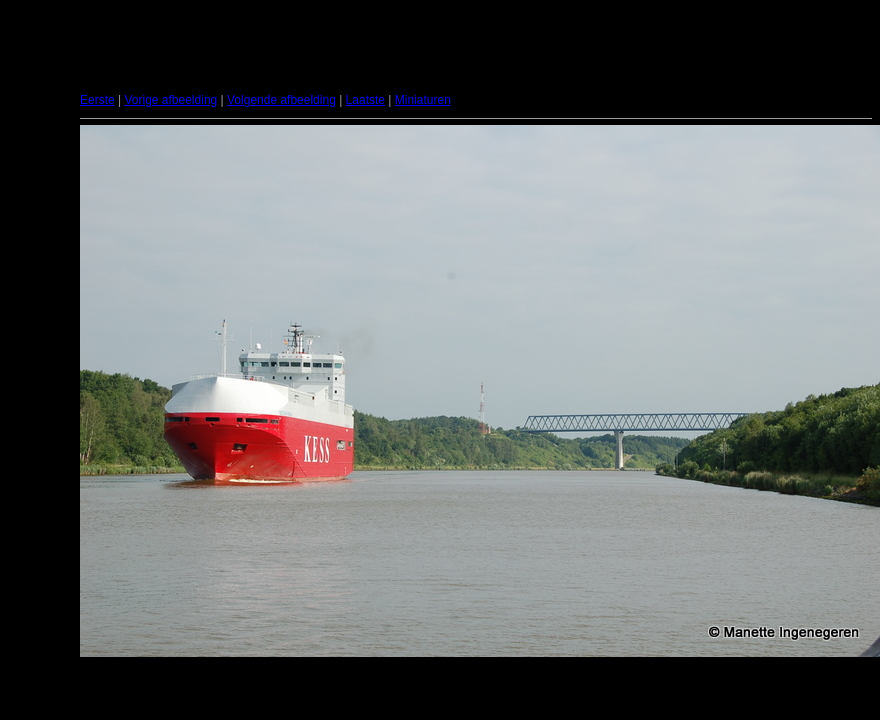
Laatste (365, 100)
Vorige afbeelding (170, 100)
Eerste (97, 100)
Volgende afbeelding (281, 100)
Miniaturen (423, 100)
